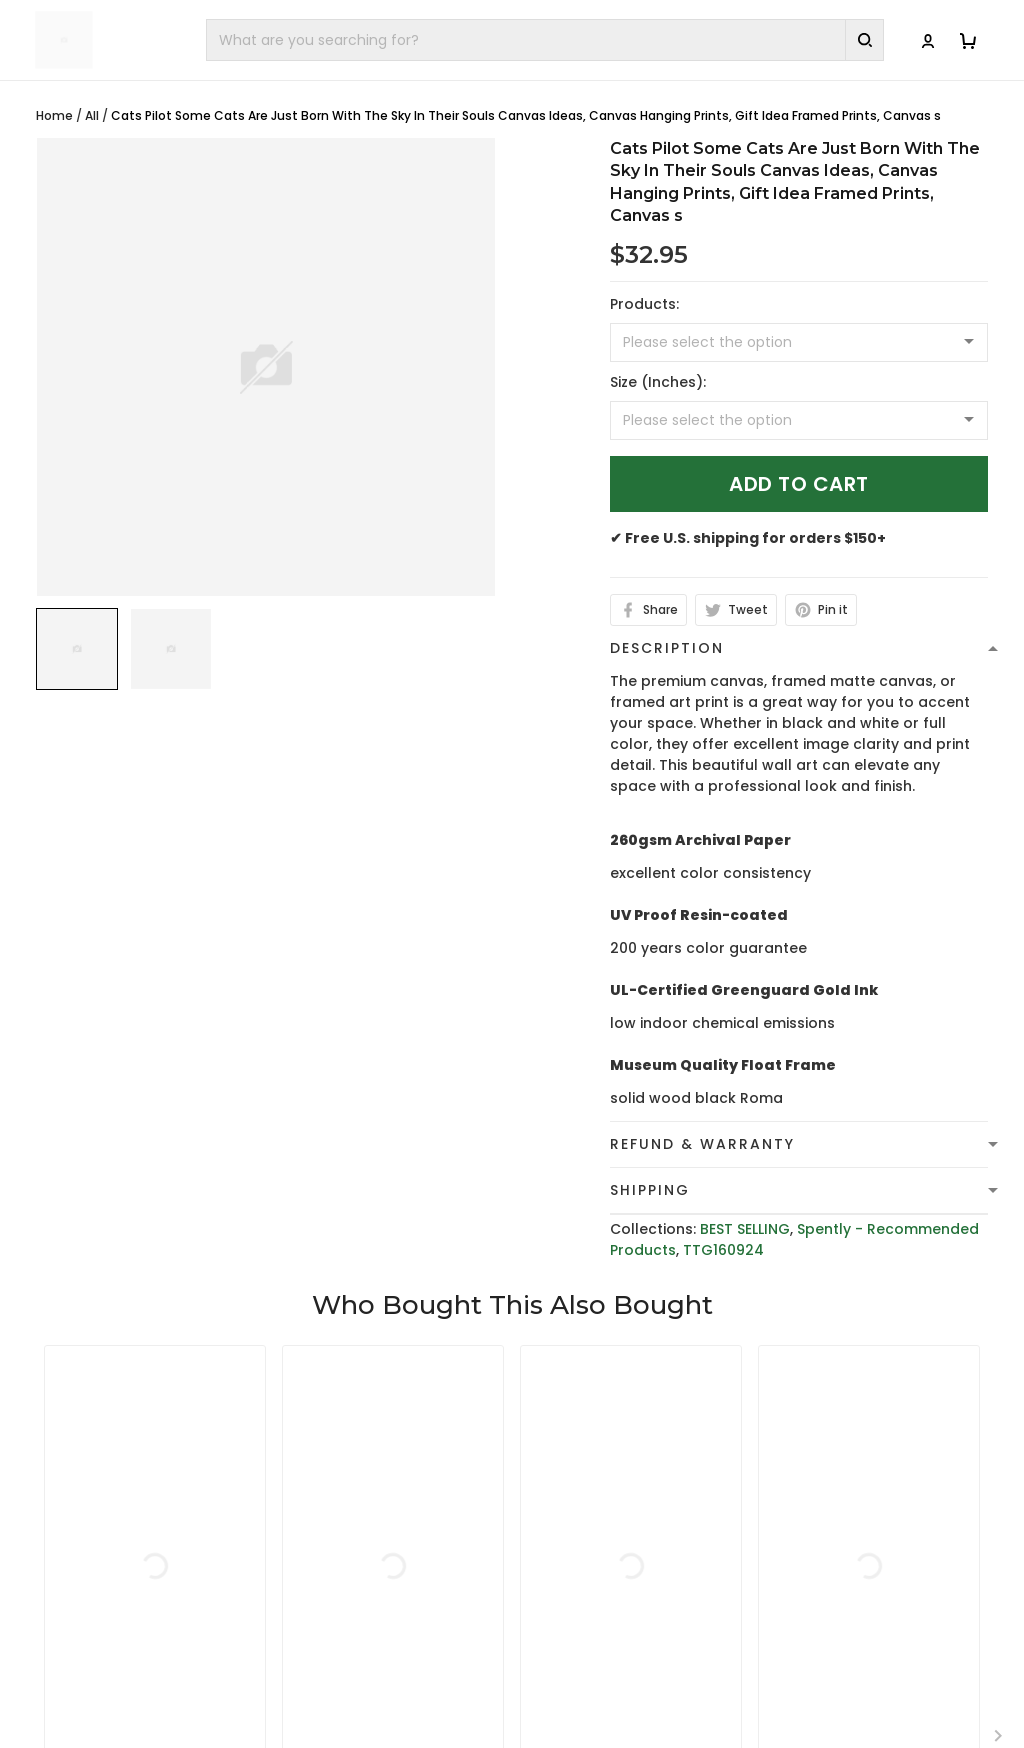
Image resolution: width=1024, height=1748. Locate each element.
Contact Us (815, 1508)
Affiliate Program (836, 1601)
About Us (807, 1477)
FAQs (792, 1539)
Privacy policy (578, 1477)
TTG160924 (723, 1250)
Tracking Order (829, 1570)
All (92, 115)
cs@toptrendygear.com (390, 1561)
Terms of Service (589, 1508)
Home (54, 115)
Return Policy (575, 1601)
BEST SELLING (745, 1229)
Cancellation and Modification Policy (596, 1642)
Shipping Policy (582, 1539)
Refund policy (578, 1570)
